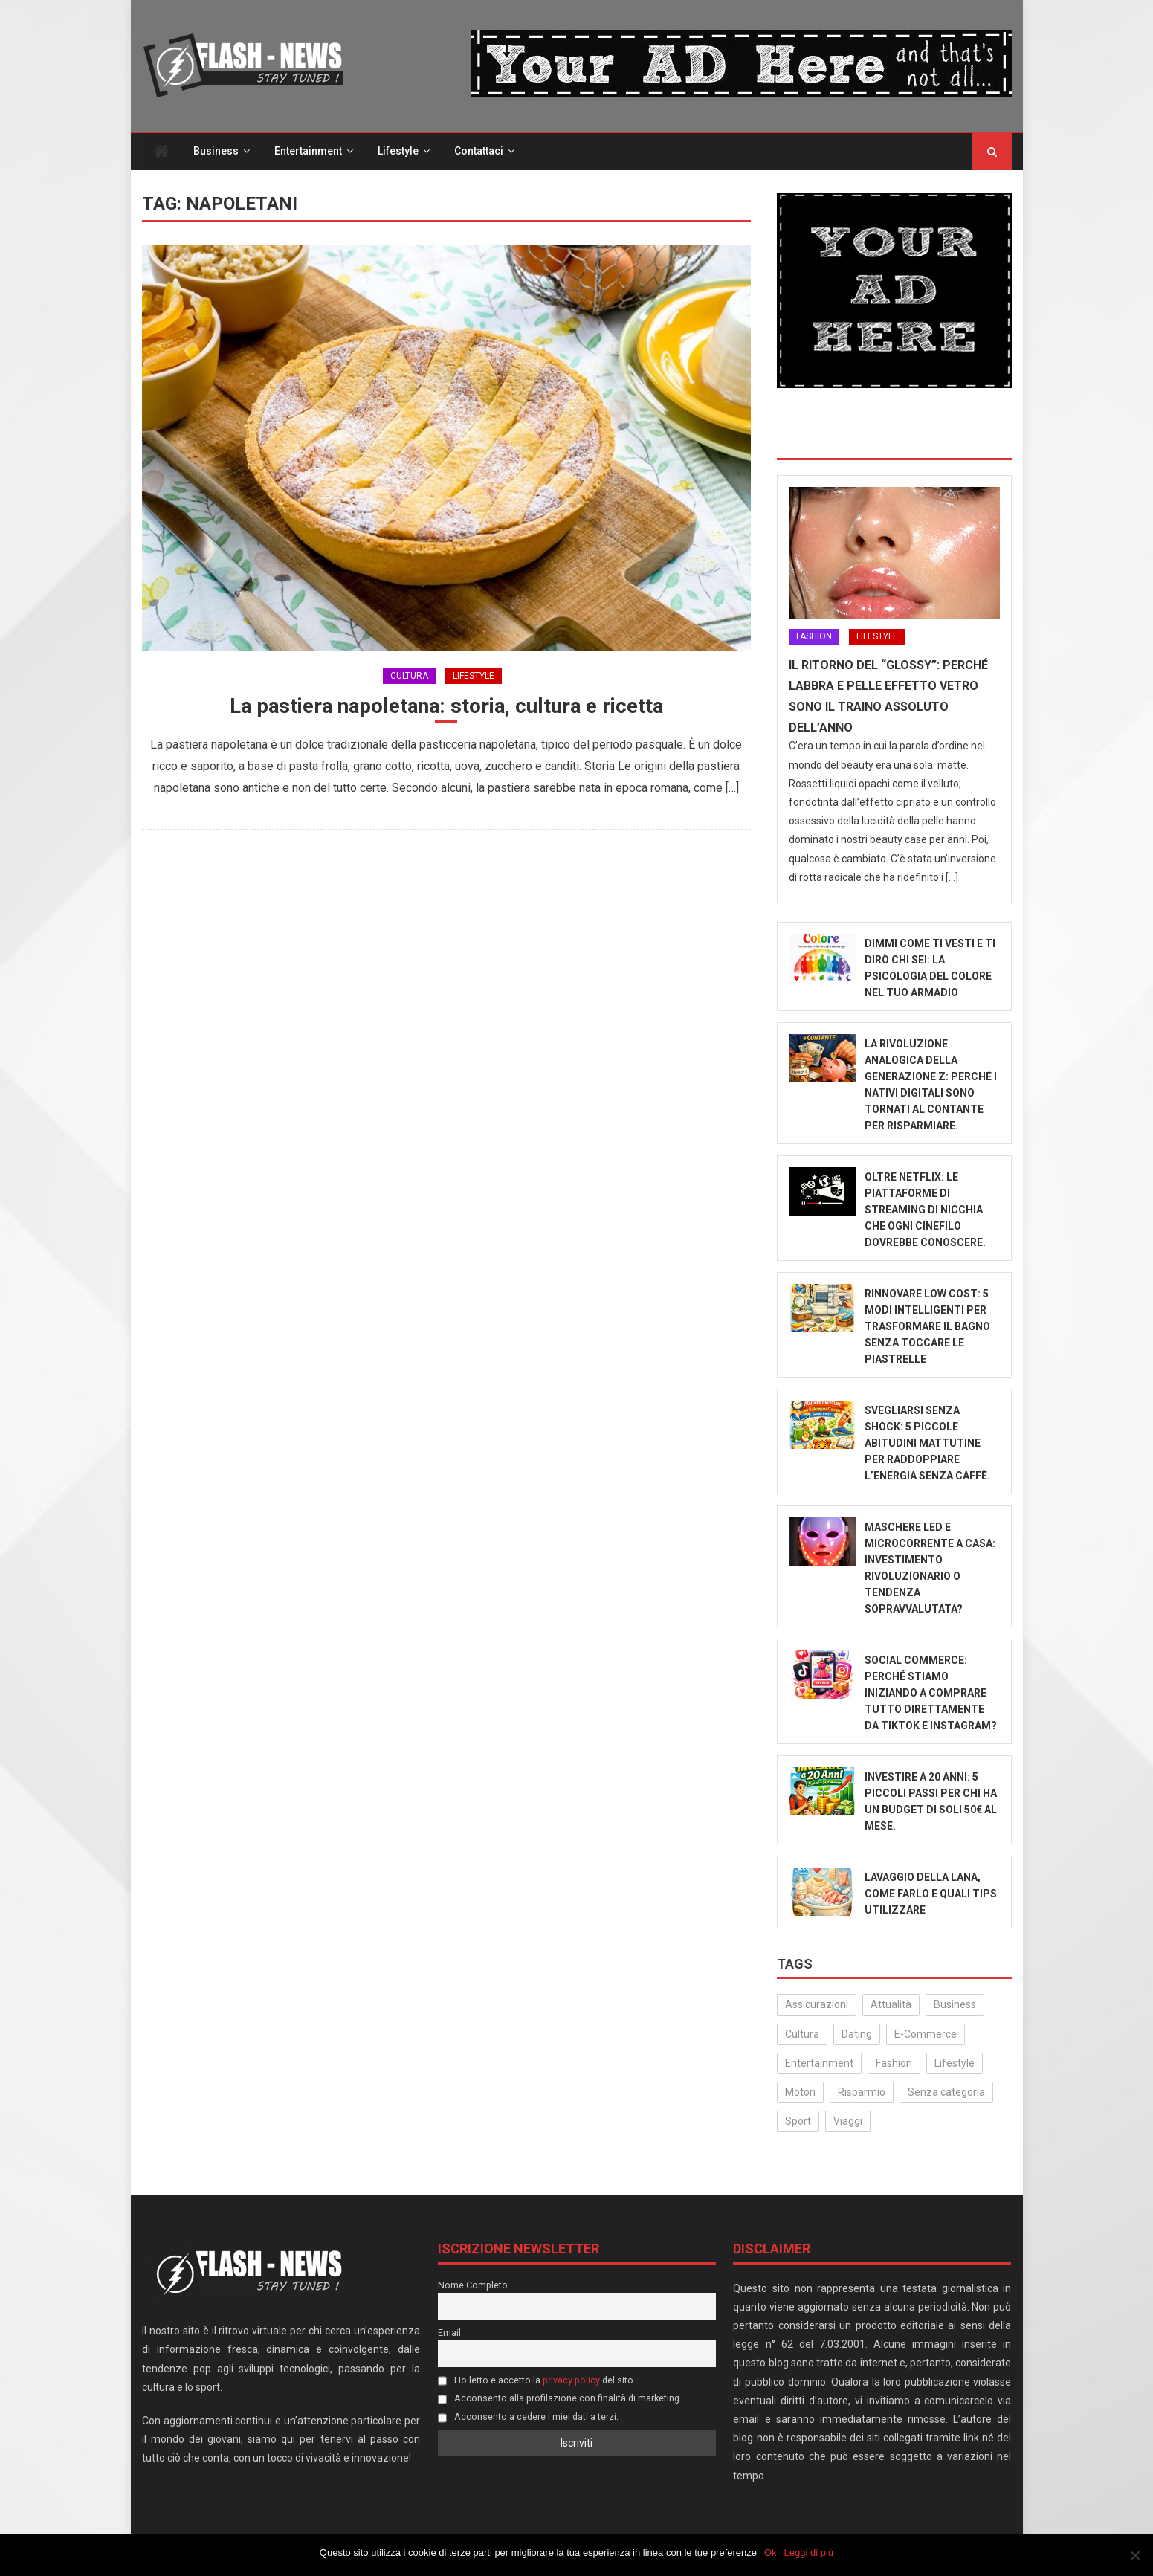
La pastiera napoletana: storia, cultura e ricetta (446, 706)
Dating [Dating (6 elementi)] (857, 2034)
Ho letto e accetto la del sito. (537, 2380)
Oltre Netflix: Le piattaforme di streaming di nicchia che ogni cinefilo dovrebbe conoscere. (925, 1210)
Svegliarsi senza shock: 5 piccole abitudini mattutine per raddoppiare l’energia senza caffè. (927, 1443)
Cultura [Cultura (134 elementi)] (802, 2034)
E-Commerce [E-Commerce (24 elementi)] (925, 2034)
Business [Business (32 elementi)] (955, 2005)
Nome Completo (473, 2285)
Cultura (409, 676)
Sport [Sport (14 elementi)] (798, 2122)
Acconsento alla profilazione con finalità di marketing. (560, 2398)
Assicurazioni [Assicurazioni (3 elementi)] (816, 2005)
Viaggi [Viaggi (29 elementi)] (847, 2122)
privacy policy (571, 2380)
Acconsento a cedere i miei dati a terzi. (528, 2417)
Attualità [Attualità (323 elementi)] (891, 2005)
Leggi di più (809, 2552)
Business (216, 152)
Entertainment (308, 152)
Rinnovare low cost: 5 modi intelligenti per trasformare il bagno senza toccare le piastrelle (927, 1327)
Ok (770, 2552)
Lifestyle (398, 152)
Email (449, 2332)
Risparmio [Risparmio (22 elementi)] (861, 2093)
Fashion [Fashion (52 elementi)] (894, 2064)
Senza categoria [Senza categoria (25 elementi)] (946, 2093)
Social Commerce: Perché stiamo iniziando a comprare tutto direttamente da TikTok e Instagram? (931, 1693)
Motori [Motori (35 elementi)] (800, 2093)
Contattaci (478, 152)
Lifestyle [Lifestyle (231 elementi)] (954, 2064)
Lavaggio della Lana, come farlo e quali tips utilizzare (931, 1894)
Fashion (814, 637)
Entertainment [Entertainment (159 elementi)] (819, 2064)
